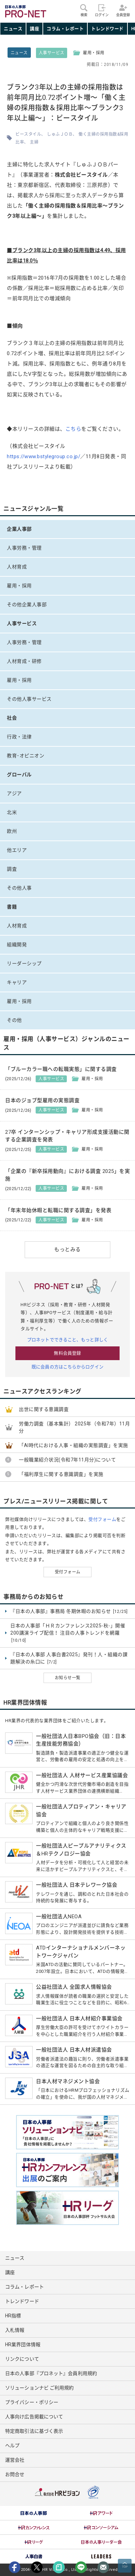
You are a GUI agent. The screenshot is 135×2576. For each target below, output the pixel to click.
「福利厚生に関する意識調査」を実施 (61, 1474)
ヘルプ (12, 2445)
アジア (14, 793)
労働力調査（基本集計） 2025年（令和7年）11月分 (74, 1427)
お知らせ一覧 (68, 1677)
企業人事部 (19, 529)
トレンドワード (107, 28)
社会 (12, 718)
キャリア (17, 982)
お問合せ (14, 2474)
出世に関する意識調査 (44, 1409)
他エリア (17, 850)
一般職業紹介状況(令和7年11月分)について (67, 1459)
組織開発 (17, 944)
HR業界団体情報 (22, 2344)
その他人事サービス (29, 699)
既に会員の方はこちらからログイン (67, 1366)
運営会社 (14, 2460)
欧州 (12, 831)
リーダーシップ (24, 963)
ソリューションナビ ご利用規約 (39, 2388)
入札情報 (14, 2330)
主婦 (34, 142)
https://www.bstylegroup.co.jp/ (43, 456)
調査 (12, 869)
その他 (14, 1020)
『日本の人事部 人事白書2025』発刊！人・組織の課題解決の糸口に (68, 1658)
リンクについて (22, 2359)
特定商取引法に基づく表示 (34, 2431)
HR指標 (13, 2315)
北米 (12, 812)
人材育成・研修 (24, 661)
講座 (34, 28)
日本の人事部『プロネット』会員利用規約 (51, 2373)
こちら (73, 429)
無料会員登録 (67, 1353)
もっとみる (67, 1249)
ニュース (13, 28)
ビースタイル (28, 134)
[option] (34, 2513)
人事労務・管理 (24, 548)
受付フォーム (102, 1519)
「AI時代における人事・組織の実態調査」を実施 (73, 1445)
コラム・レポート (65, 28)
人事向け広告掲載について (34, 2416)
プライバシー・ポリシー (31, 2402)
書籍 (12, 906)
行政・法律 (19, 736)
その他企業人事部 (27, 604)
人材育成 (17, 566)
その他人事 (19, 888)
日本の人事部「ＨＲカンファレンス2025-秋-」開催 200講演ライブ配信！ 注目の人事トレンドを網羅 (67, 1633)
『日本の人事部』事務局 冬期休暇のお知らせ (69, 1611)
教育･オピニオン (25, 755)
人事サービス (51, 52)
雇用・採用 (19, 585)
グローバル (19, 774)
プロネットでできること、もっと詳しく (67, 1339)
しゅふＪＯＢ (60, 134)
